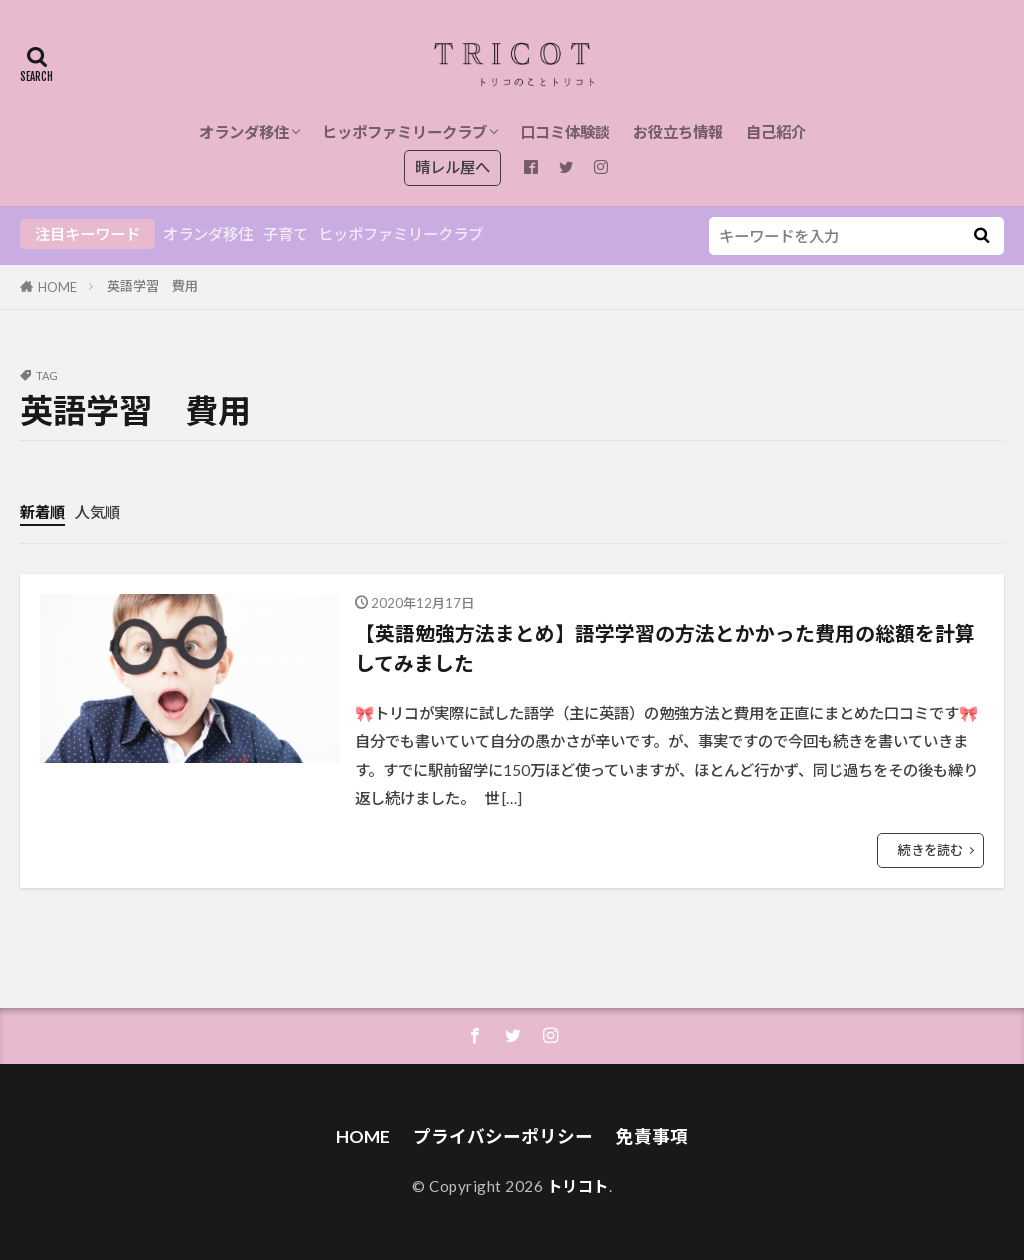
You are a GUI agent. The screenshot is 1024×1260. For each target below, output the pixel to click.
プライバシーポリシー (503, 1136)
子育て (285, 234)
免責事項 (652, 1136)
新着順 (42, 512)
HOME (57, 287)
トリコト (578, 1186)
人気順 (97, 512)
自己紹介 (776, 132)
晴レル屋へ (452, 167)
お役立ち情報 (678, 132)
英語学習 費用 (152, 286)
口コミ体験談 (565, 132)
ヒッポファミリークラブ (404, 132)
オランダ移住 (244, 132)
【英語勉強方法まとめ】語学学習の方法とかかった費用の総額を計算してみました (665, 648)
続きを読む (930, 850)
